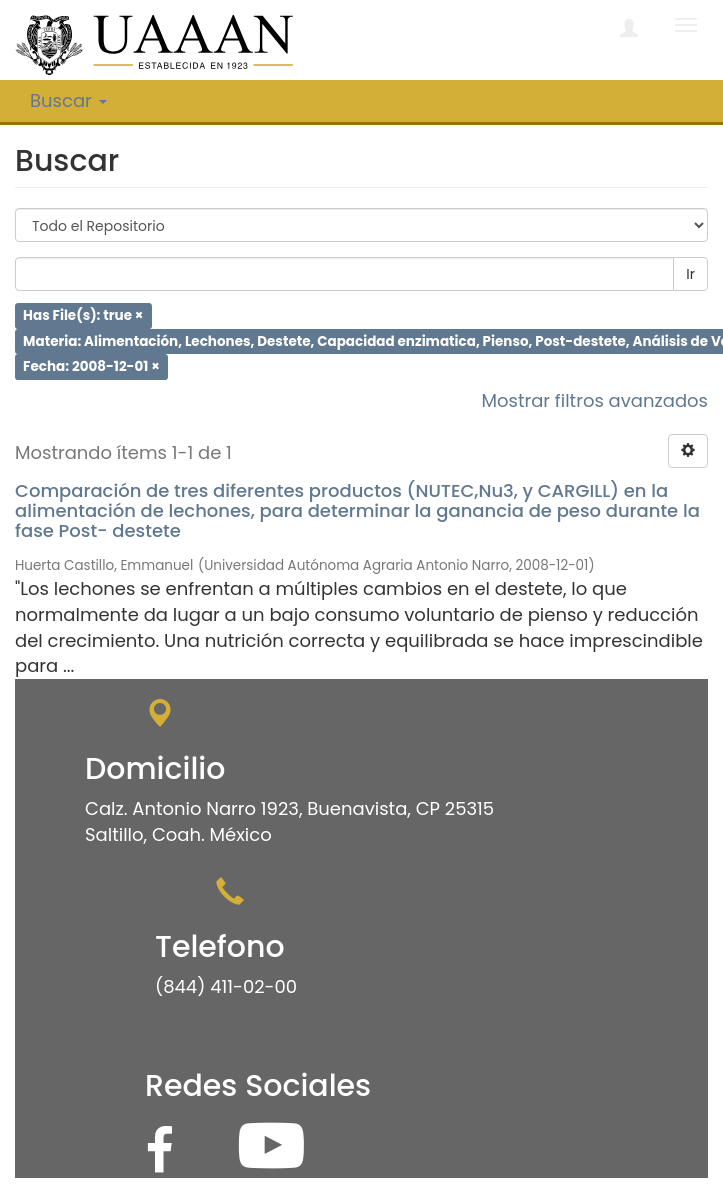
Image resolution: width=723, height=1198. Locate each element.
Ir (690, 274)
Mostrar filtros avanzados (594, 400)
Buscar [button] (68, 100)
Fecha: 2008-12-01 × (91, 366)
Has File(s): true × (83, 315)
